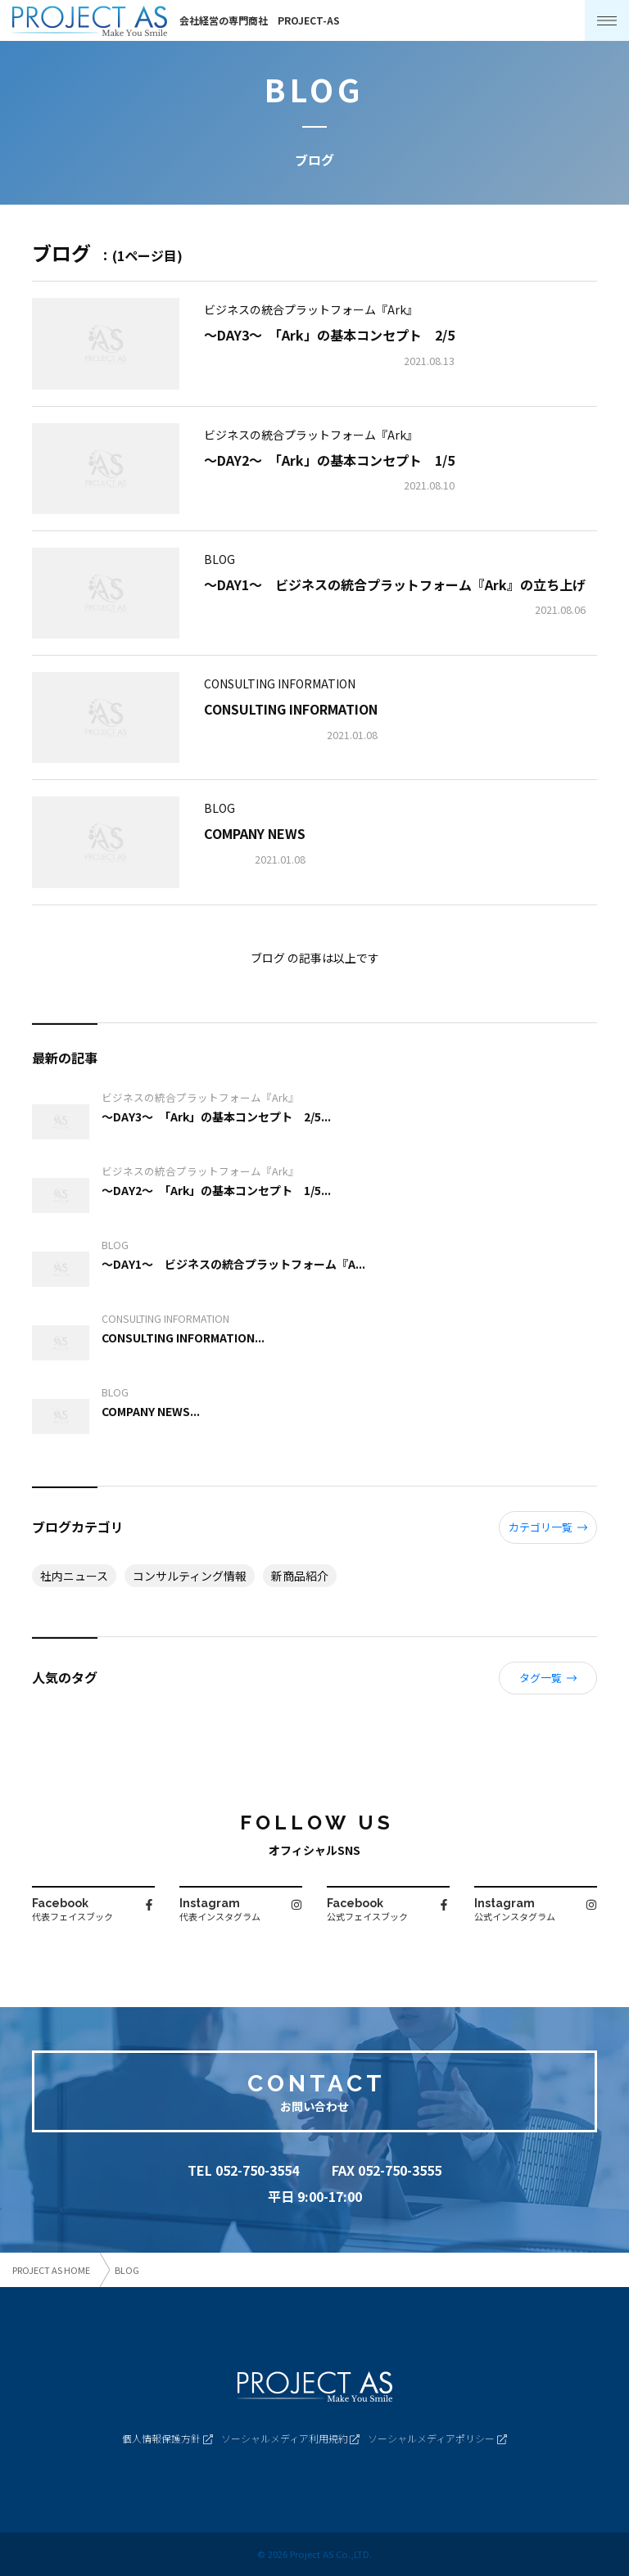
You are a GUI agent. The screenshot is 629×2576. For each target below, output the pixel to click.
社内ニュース (74, 1576)
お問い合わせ (314, 2106)
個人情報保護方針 (167, 2438)
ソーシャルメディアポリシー (437, 2438)
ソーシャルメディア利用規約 (290, 2438)
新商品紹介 (299, 1576)
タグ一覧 (548, 1677)
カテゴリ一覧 (548, 1527)
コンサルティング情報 (190, 1576)
